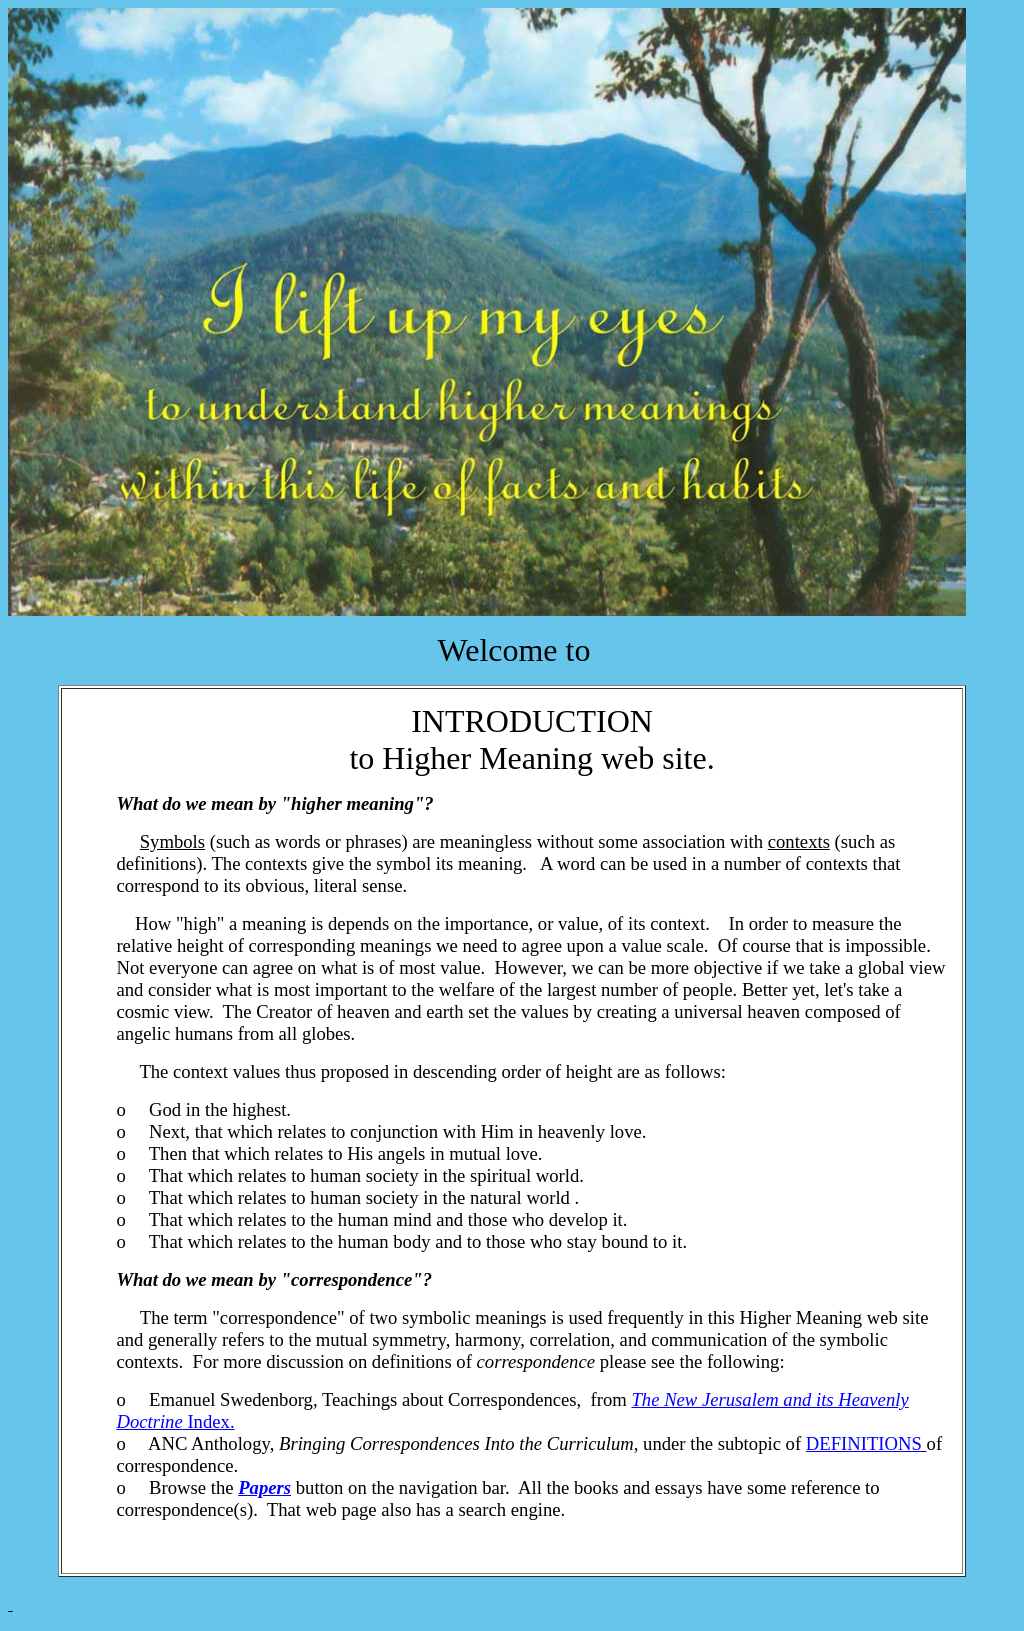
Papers (264, 1487)
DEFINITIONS (866, 1443)
